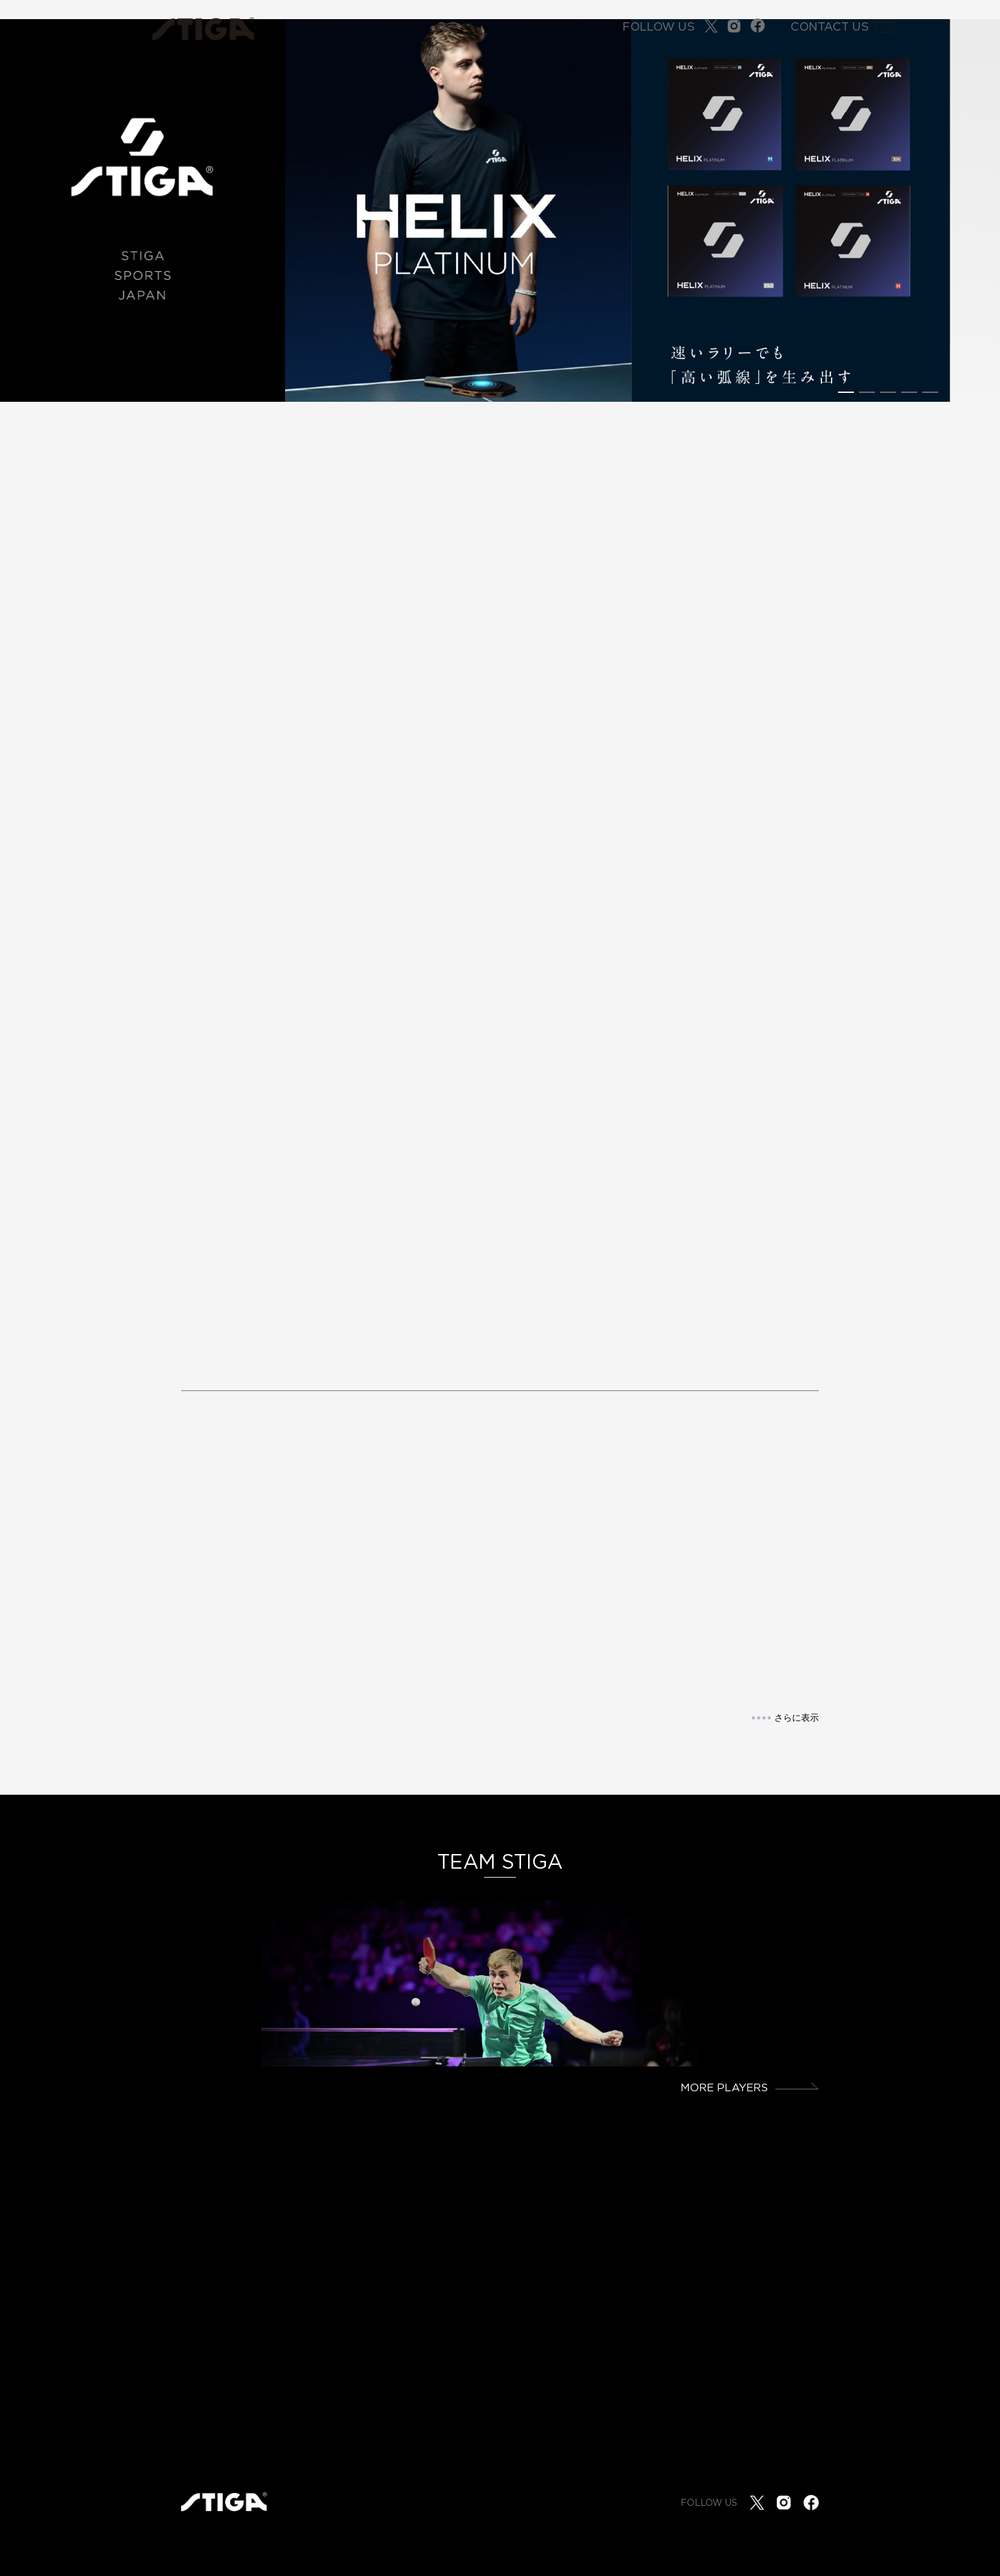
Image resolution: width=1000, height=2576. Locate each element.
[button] (846, 392)
